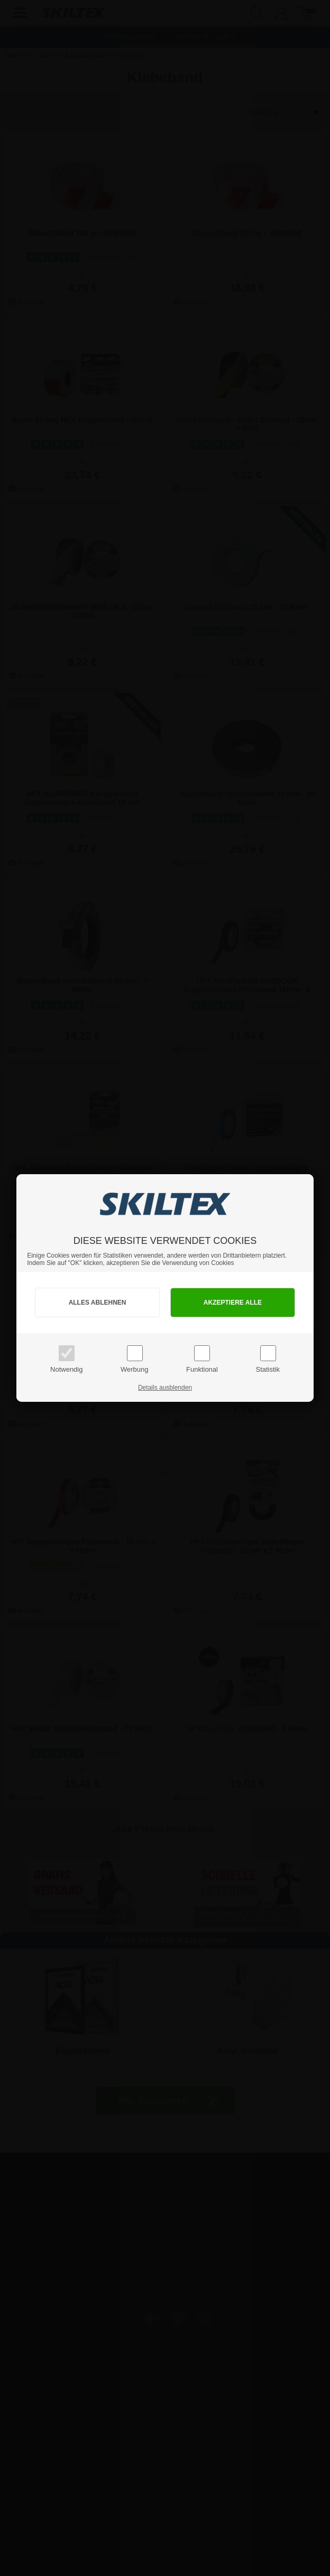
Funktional (202, 1369)
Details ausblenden (165, 1387)
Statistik (267, 1369)
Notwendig (66, 1369)
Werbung (135, 1369)
